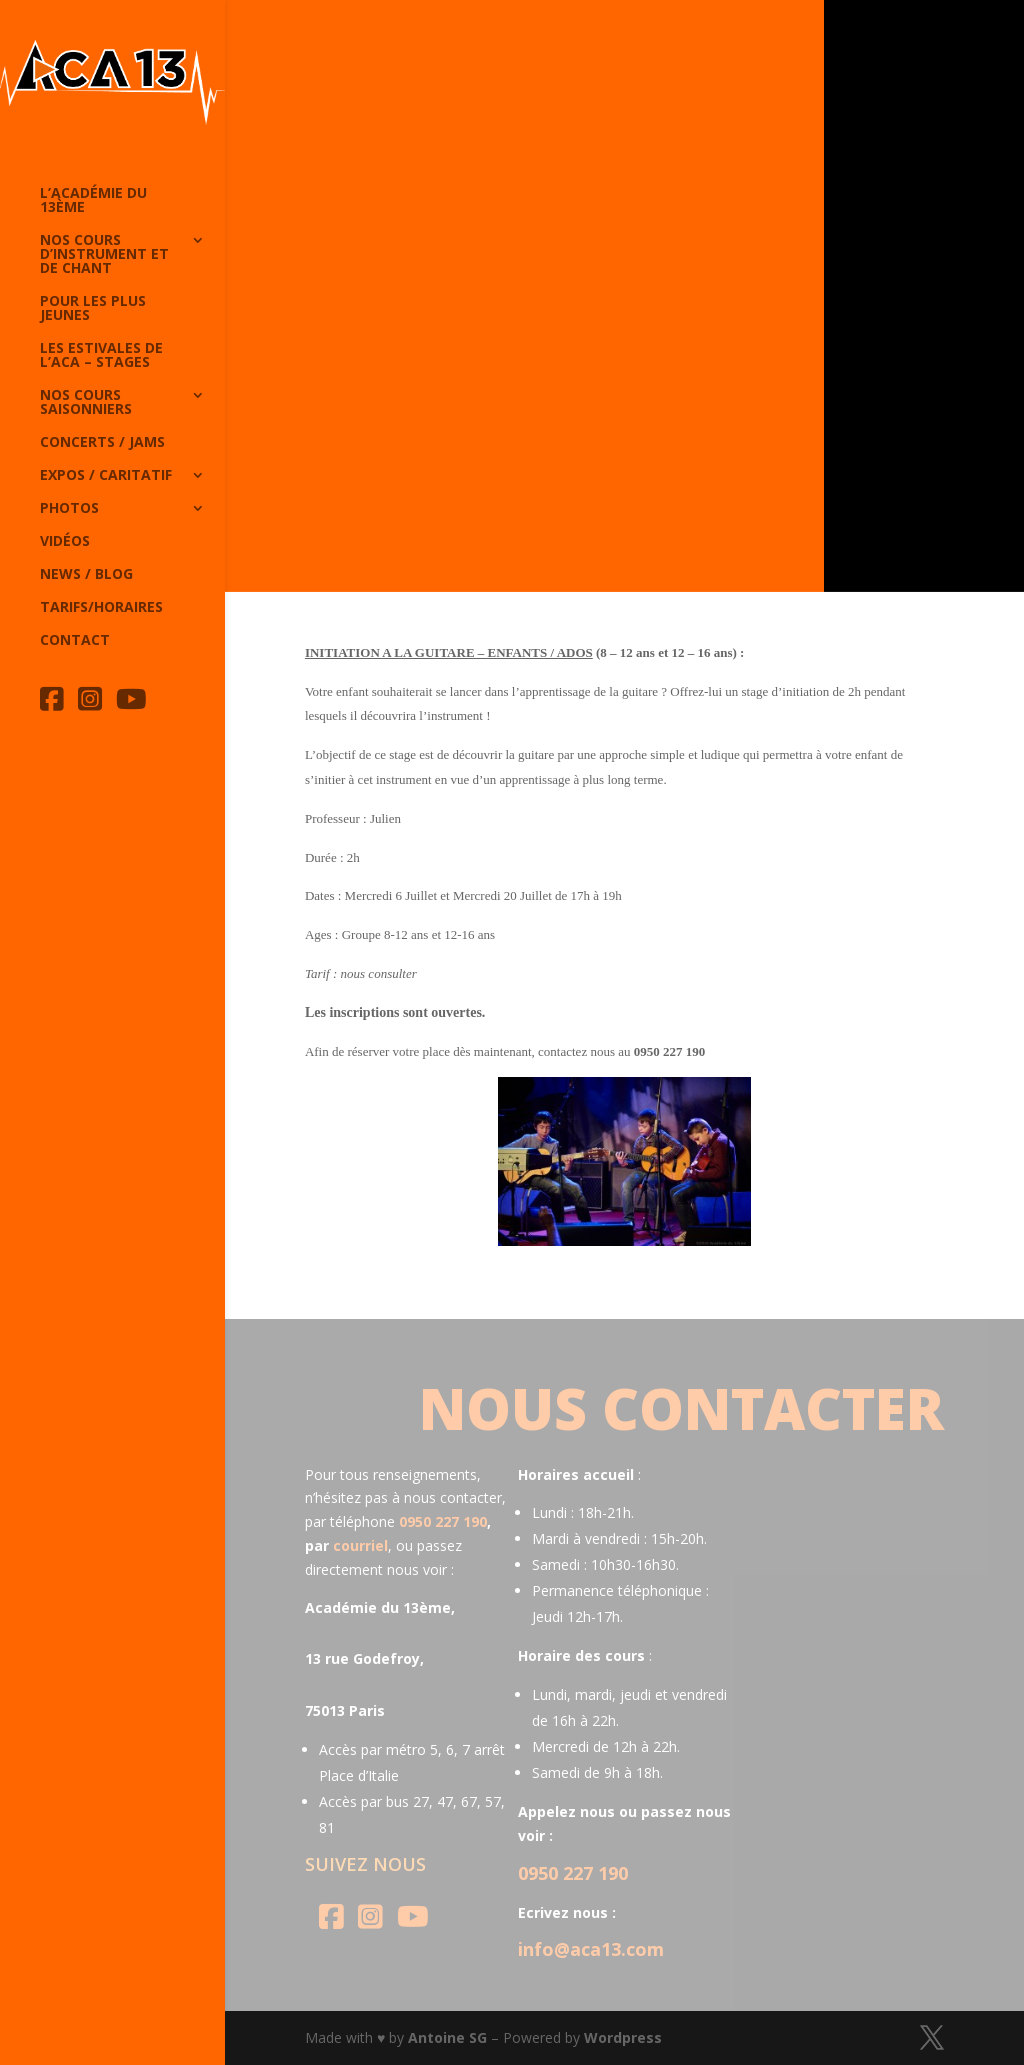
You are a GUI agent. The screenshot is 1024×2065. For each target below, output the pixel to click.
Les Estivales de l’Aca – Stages (101, 356)
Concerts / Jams (102, 443)
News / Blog (86, 575)
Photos (69, 509)
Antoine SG (447, 2037)
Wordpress (623, 2037)
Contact (75, 641)
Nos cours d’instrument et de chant (104, 255)
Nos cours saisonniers (86, 403)
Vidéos (65, 542)
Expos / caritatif (106, 476)
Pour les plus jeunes (93, 309)
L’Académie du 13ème (93, 201)
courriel (360, 1545)
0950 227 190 (443, 1521)
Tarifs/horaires (101, 608)
